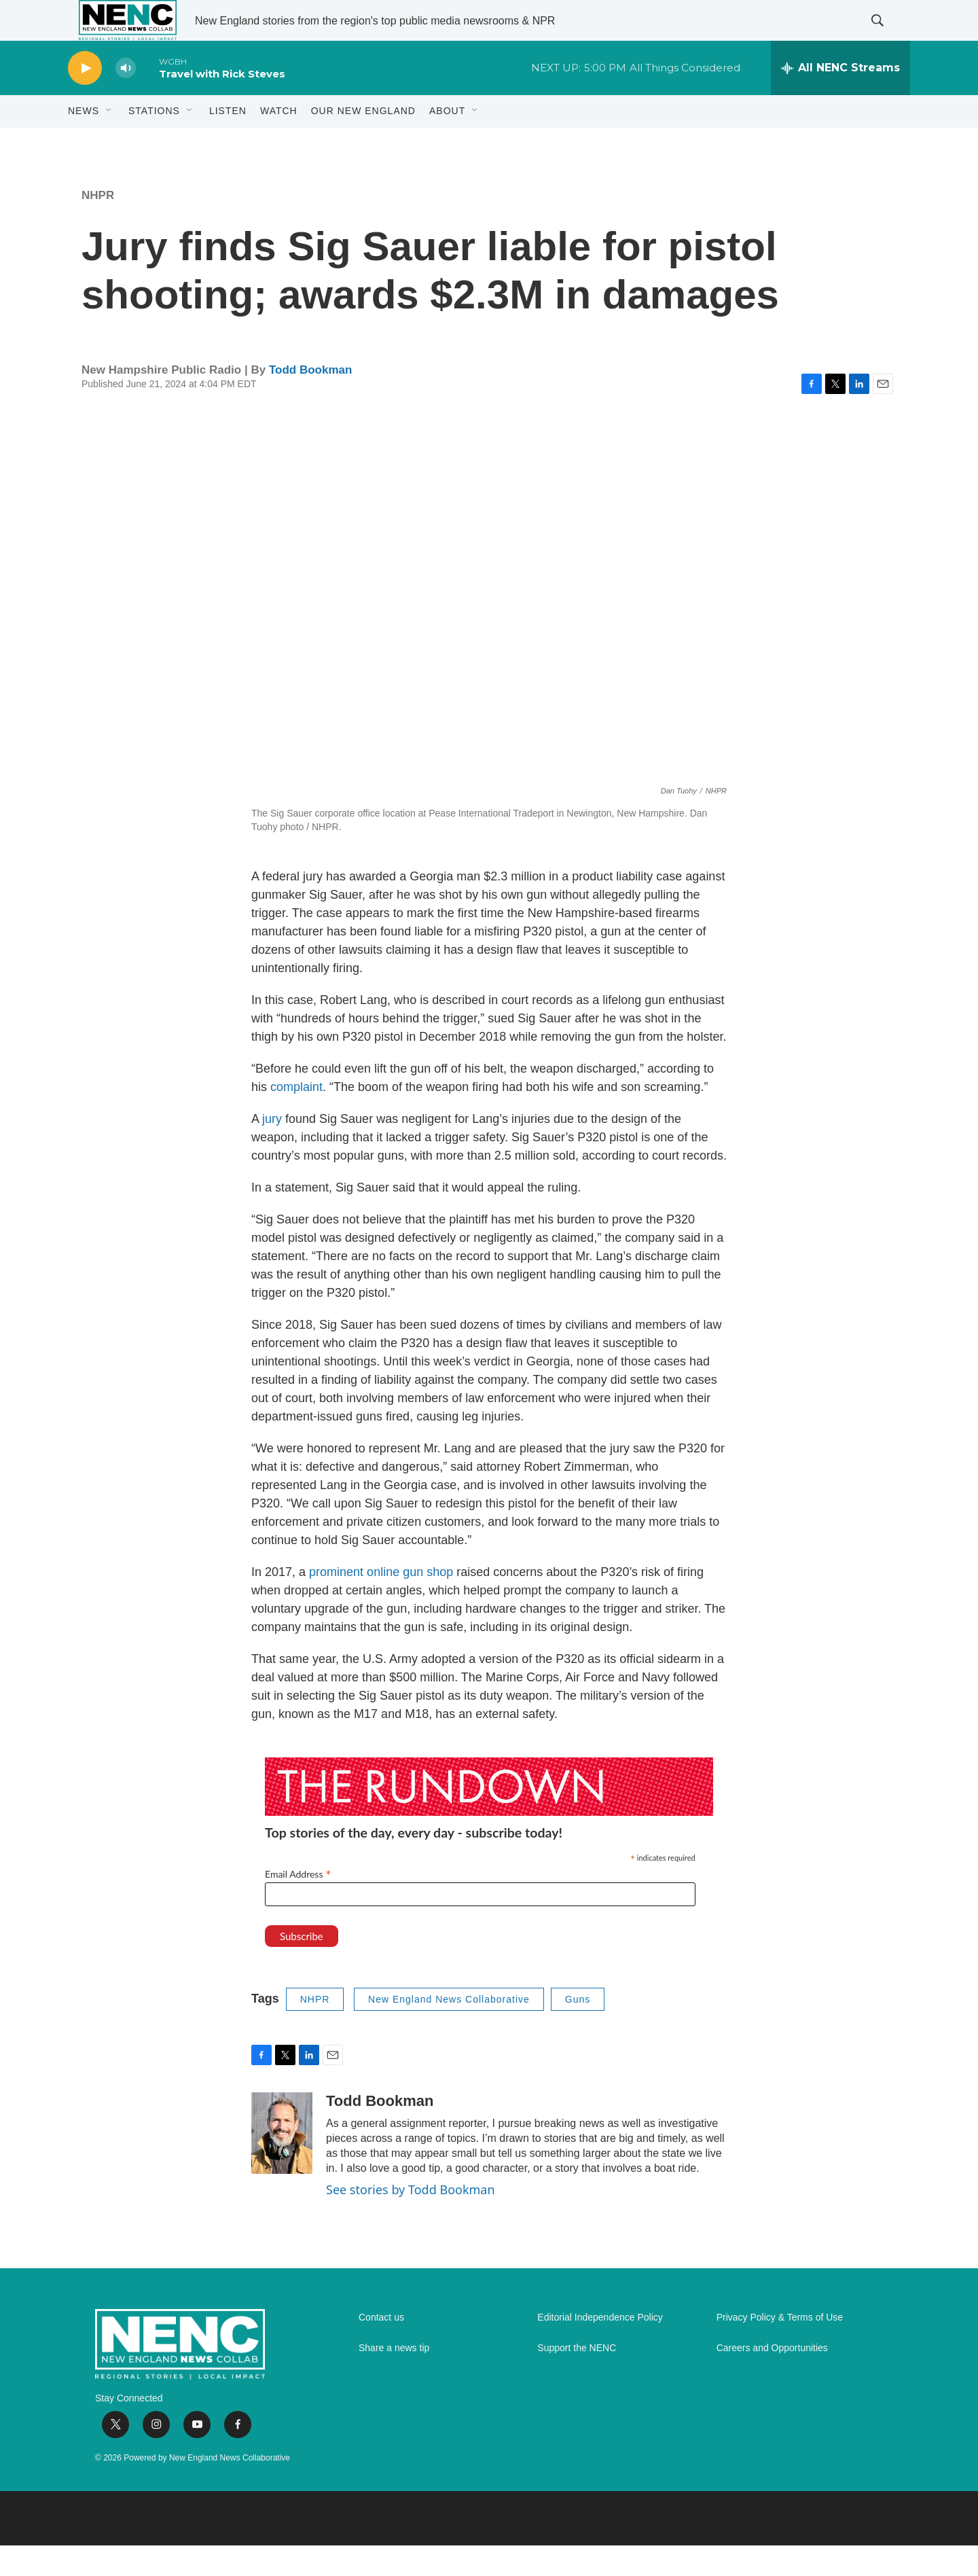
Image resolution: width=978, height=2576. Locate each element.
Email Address (298, 1904)
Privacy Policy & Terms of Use (780, 2348)
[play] (85, 99)
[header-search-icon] (888, 36)
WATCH (278, 141)
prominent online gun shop (381, 1602)
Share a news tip (394, 2379)
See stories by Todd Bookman (410, 2220)
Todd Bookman (310, 400)
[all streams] (840, 98)
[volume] (125, 99)
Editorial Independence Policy (599, 2348)
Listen (228, 141)
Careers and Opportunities (772, 2379)
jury (272, 1149)
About (447, 141)
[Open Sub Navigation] (109, 141)
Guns (577, 2029)
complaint (296, 1117)
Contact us (381, 2348)
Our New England (363, 141)
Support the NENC (576, 2379)
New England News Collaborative (449, 2029)
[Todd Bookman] (281, 2163)
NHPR (98, 225)
